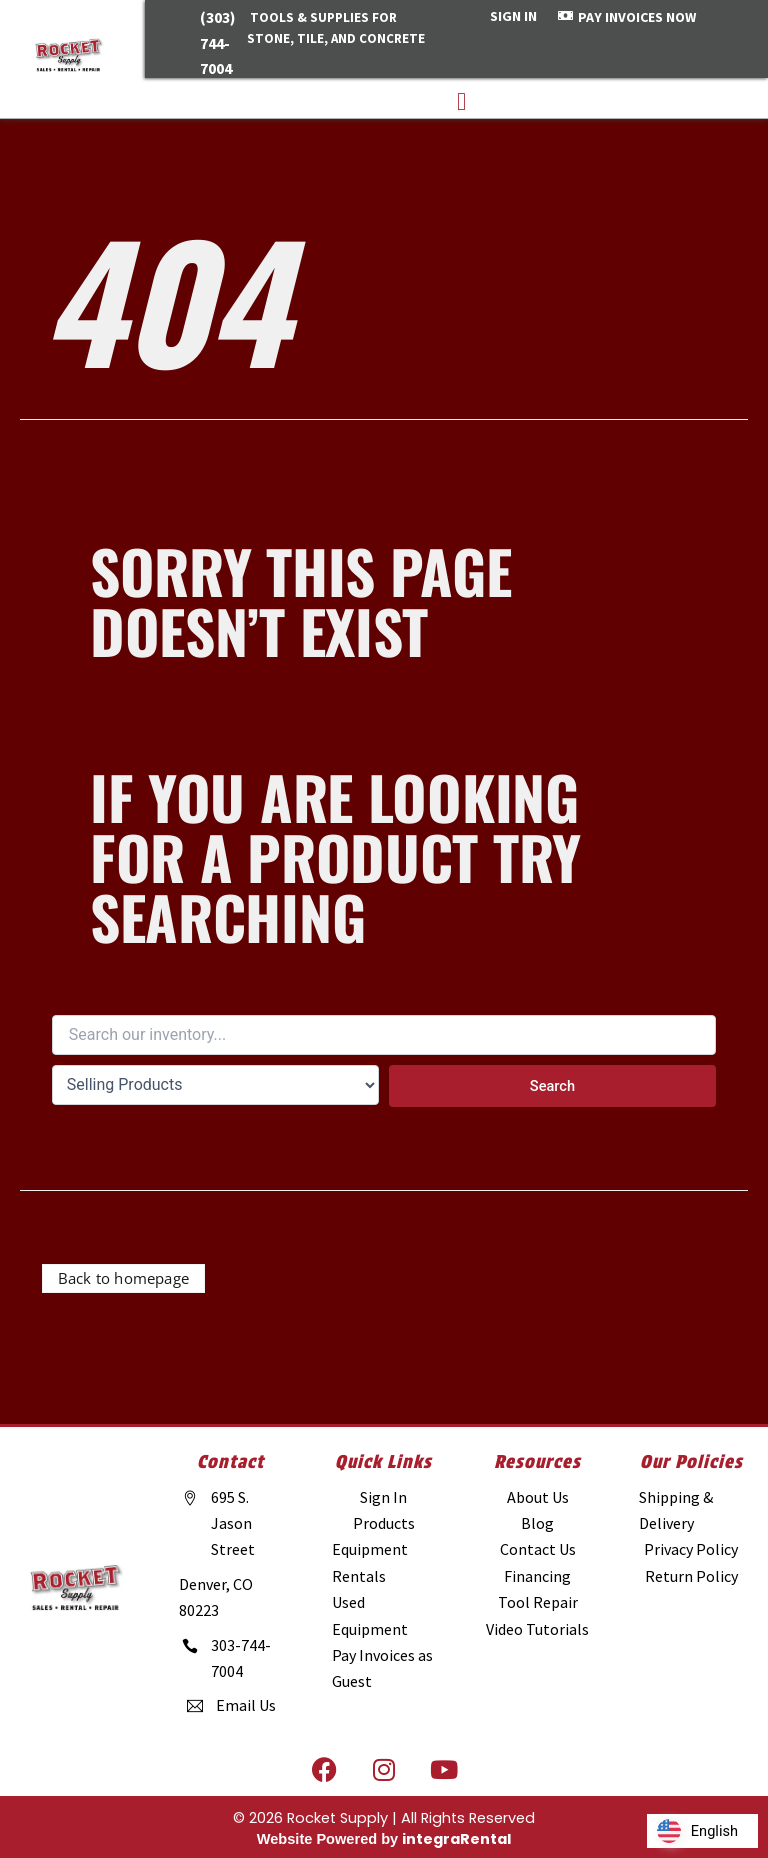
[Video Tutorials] (537, 1629)
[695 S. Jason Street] (231, 1527)
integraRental (456, 1839)
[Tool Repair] (537, 1602)
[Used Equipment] (384, 1615)
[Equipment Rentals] (384, 1562)
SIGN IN (513, 16)
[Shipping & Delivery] (691, 1510)
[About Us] (537, 1497)
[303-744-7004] (231, 1662)
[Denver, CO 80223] (231, 1601)
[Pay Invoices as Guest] (384, 1668)
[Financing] (537, 1576)
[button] (461, 101)
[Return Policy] (691, 1576)
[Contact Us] (537, 1549)
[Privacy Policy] (691, 1549)
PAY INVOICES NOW (637, 17)
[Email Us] (231, 1709)
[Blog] (537, 1523)
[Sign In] (384, 1497)
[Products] (384, 1523)
